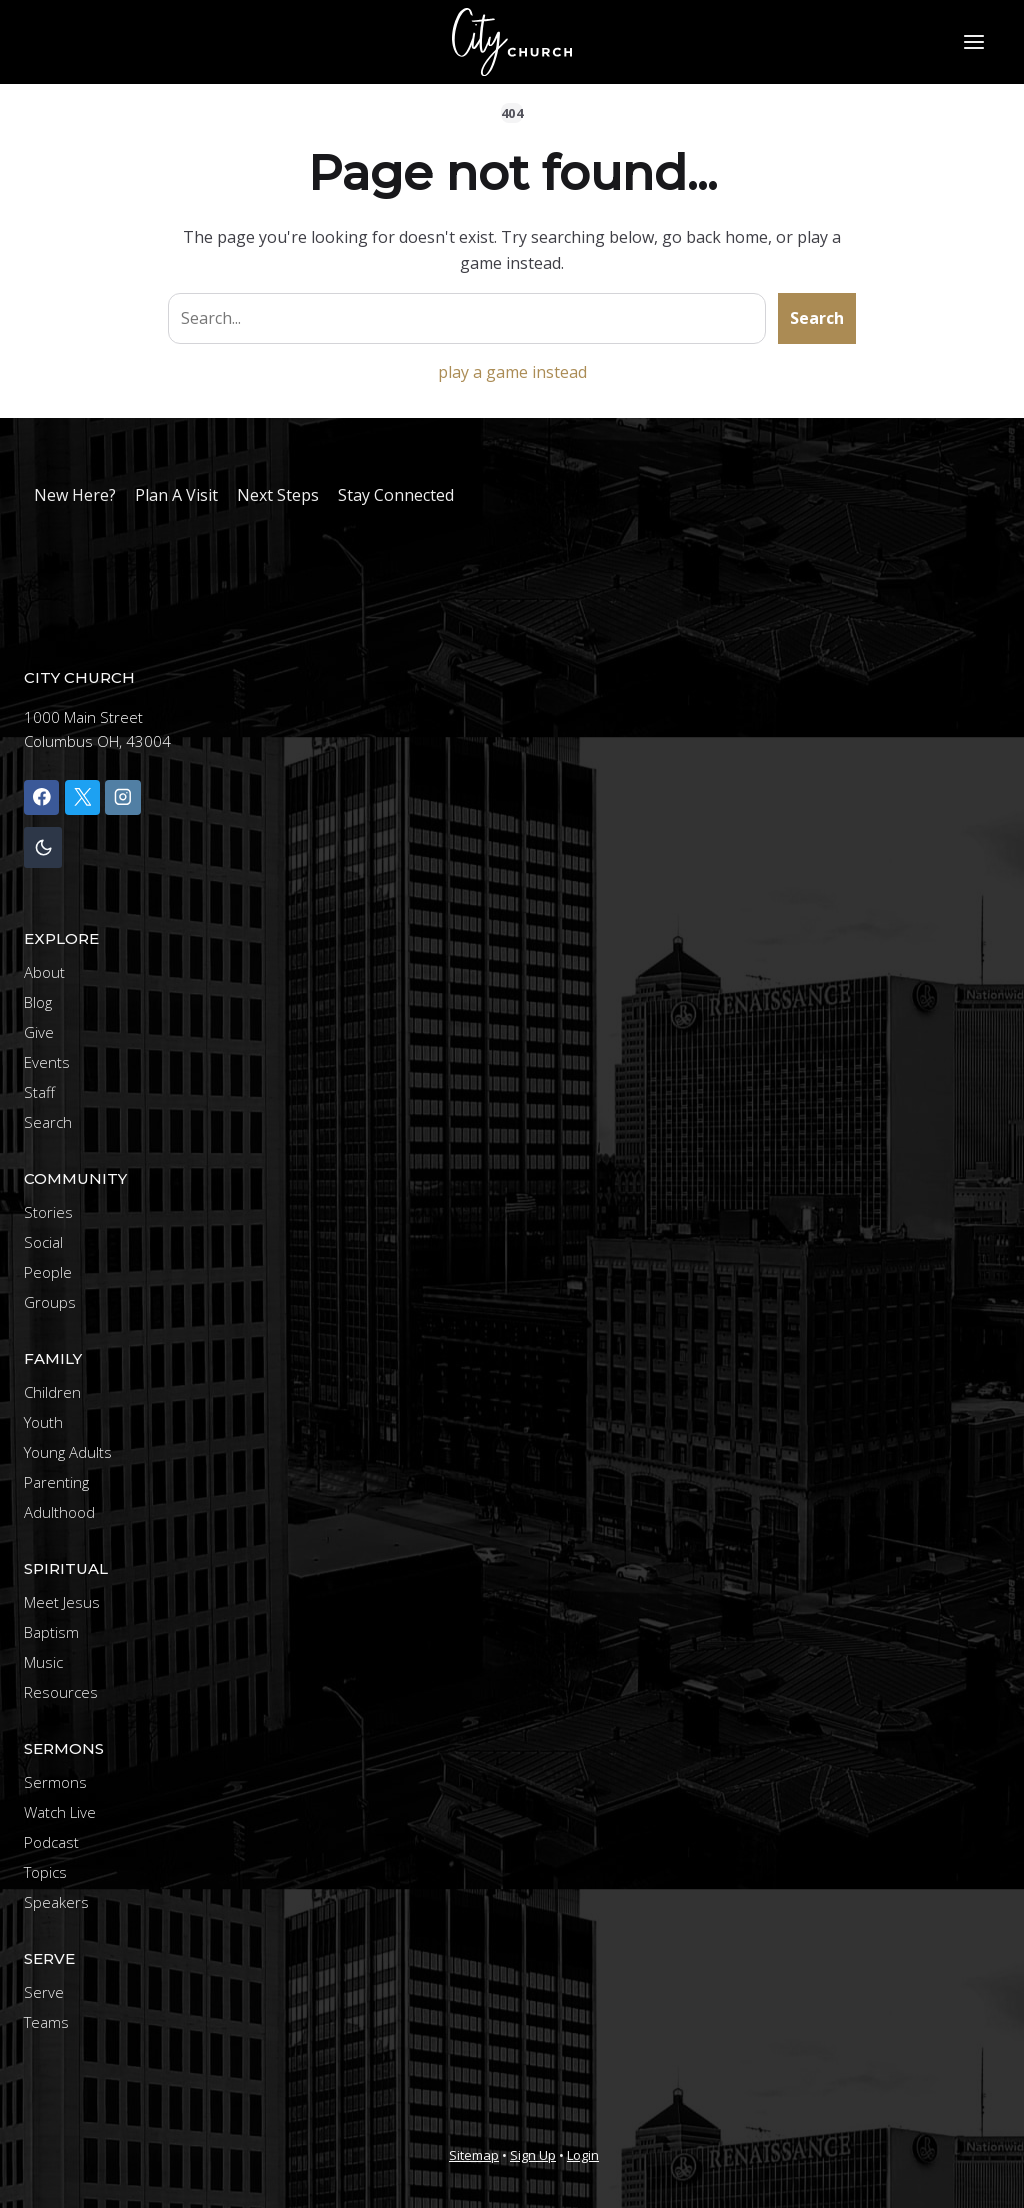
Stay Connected (396, 495)
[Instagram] (122, 797)
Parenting (56, 1482)
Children (52, 1392)
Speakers (56, 1902)
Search (817, 318)
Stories (48, 1212)
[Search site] (467, 319)
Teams (46, 2022)
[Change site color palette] (43, 847)
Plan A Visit (176, 495)
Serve (44, 1992)
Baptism (51, 1632)
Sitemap (474, 2155)
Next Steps (278, 495)
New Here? (75, 495)
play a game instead (512, 372)
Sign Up (533, 2155)
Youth (43, 1422)
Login (583, 2155)
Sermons (55, 1782)
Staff (39, 1092)
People (48, 1272)
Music (43, 1662)
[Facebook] (41, 797)
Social (43, 1242)
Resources (61, 1692)
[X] (82, 797)
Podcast (51, 1842)
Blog (38, 1002)
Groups (50, 1302)
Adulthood (59, 1512)
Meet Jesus (62, 1602)
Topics (45, 1872)
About (44, 972)
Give (39, 1032)
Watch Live (60, 1812)
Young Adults (68, 1452)
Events (47, 1062)
